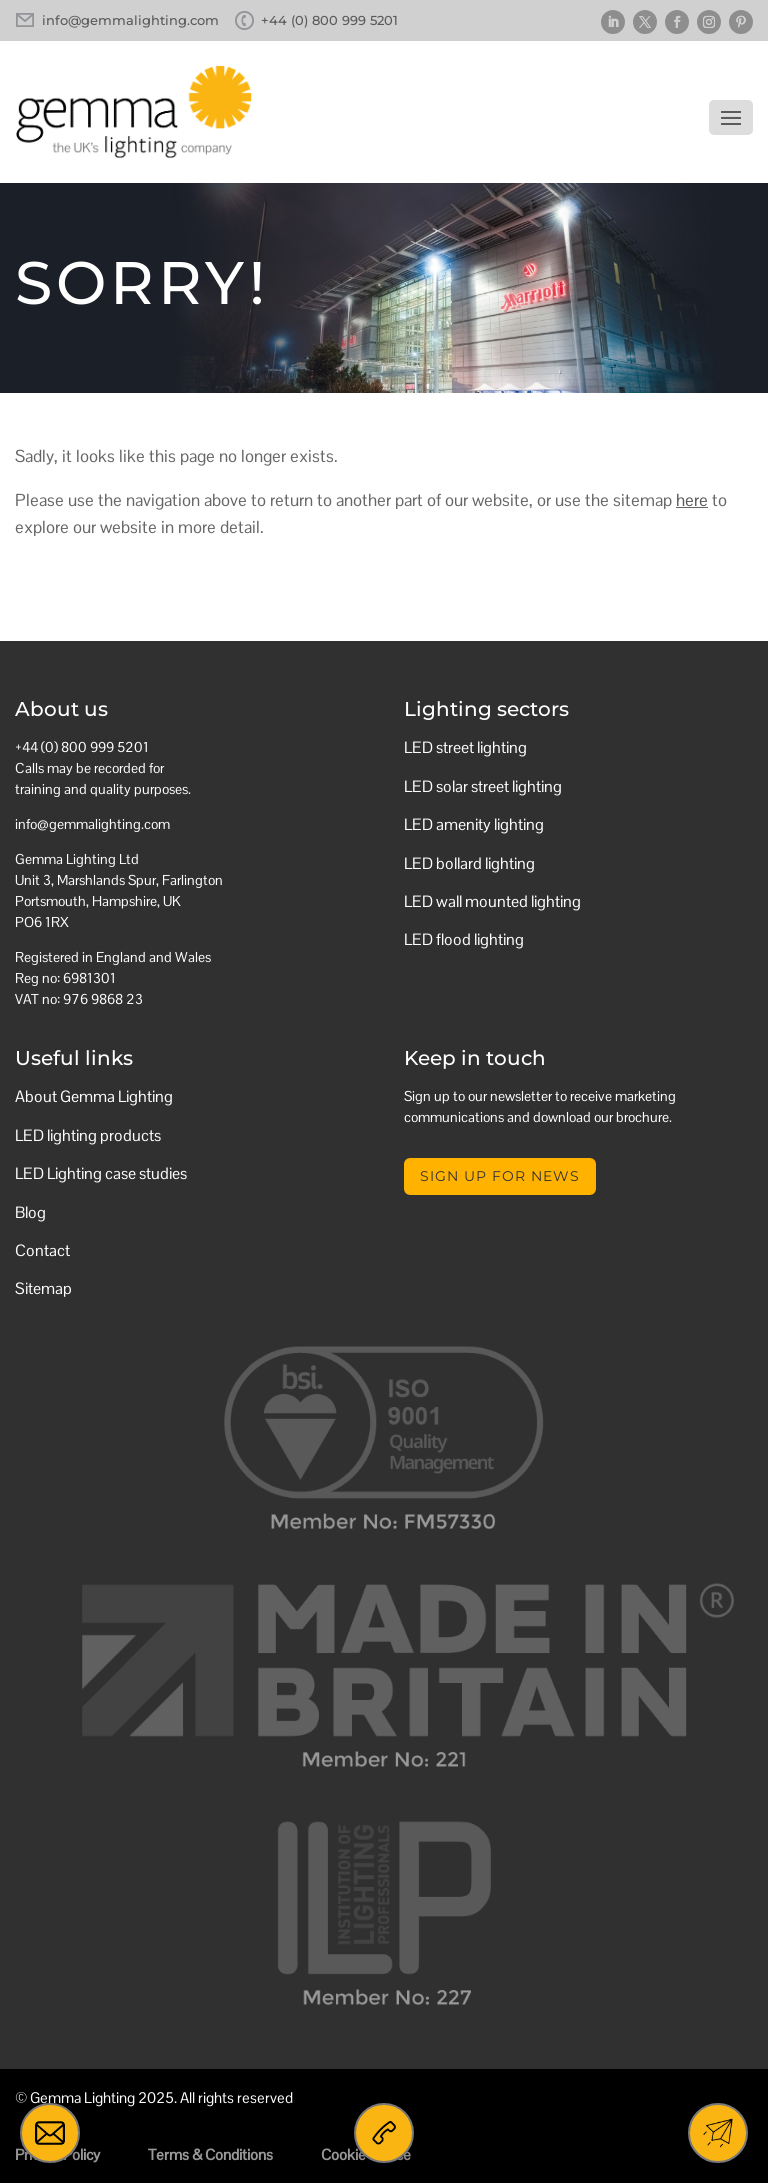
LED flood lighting (464, 939)
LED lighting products (88, 1135)
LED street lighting (465, 747)
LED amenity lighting (474, 824)
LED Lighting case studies (101, 1173)
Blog (30, 1212)
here (692, 500)
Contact (42, 1250)
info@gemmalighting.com (130, 20)
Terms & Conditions (210, 2154)
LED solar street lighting (483, 786)
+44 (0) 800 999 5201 (329, 20)
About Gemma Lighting (94, 1096)
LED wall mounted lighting (492, 901)
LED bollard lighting (469, 863)
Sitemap (43, 1288)
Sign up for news (500, 1176)
